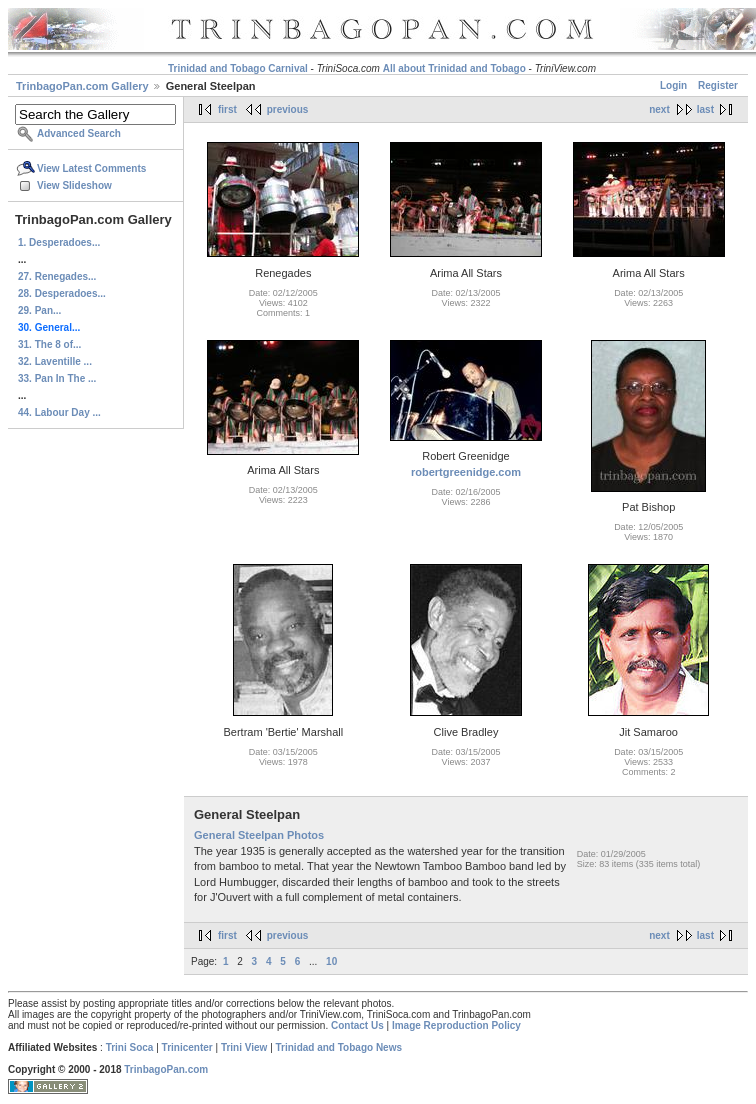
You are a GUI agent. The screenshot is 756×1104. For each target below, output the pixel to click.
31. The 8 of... (49, 344)
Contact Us (357, 1025)
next (659, 109)
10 (331, 961)
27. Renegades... (57, 276)
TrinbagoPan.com (166, 1069)
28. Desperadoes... (62, 293)
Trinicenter (187, 1047)
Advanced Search (79, 133)
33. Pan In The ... (57, 378)
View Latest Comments (91, 168)
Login (673, 85)
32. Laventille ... (55, 361)
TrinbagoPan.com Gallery (82, 86)
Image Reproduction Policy (456, 1025)
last (705, 109)
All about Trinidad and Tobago (454, 68)
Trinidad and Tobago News (339, 1047)
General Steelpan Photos (259, 835)
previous (288, 109)
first (227, 109)
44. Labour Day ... (59, 412)
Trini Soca (130, 1047)
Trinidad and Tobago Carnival (238, 68)
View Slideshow (74, 185)
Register (718, 85)
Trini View (244, 1047)
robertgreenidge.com (466, 472)
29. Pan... (39, 310)
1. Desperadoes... (59, 242)
